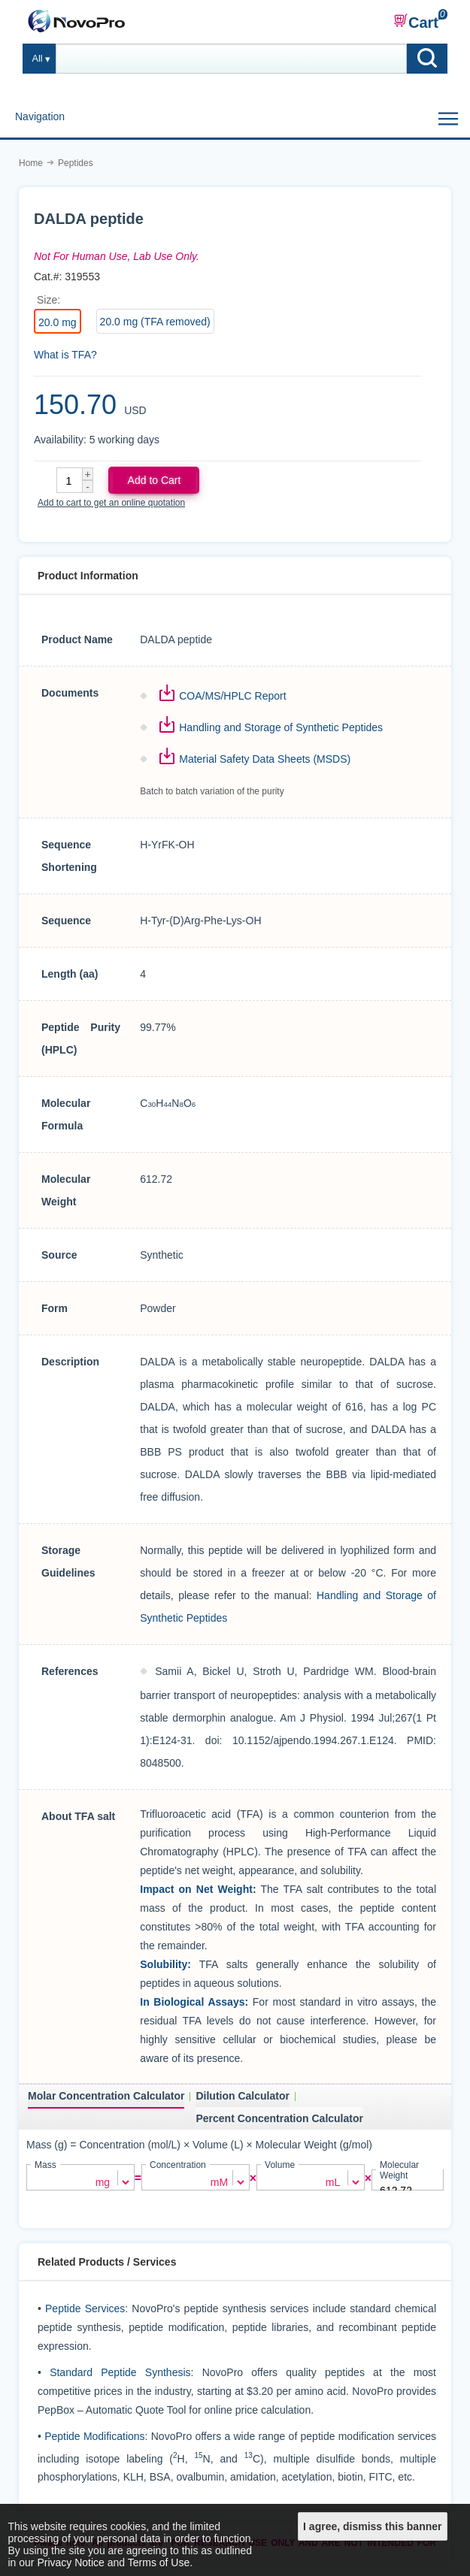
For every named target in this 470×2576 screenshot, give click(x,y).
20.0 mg (57, 322)
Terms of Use (159, 2562)
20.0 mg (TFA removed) (155, 322)
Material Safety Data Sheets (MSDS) (264, 759)
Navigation (40, 116)
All (37, 58)
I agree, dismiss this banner (372, 2526)
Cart (415, 22)
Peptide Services (85, 2308)
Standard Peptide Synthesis (120, 2372)
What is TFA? (65, 355)
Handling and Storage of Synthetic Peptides (281, 727)
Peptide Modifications (94, 2435)
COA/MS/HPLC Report (232, 696)
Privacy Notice (70, 2562)
